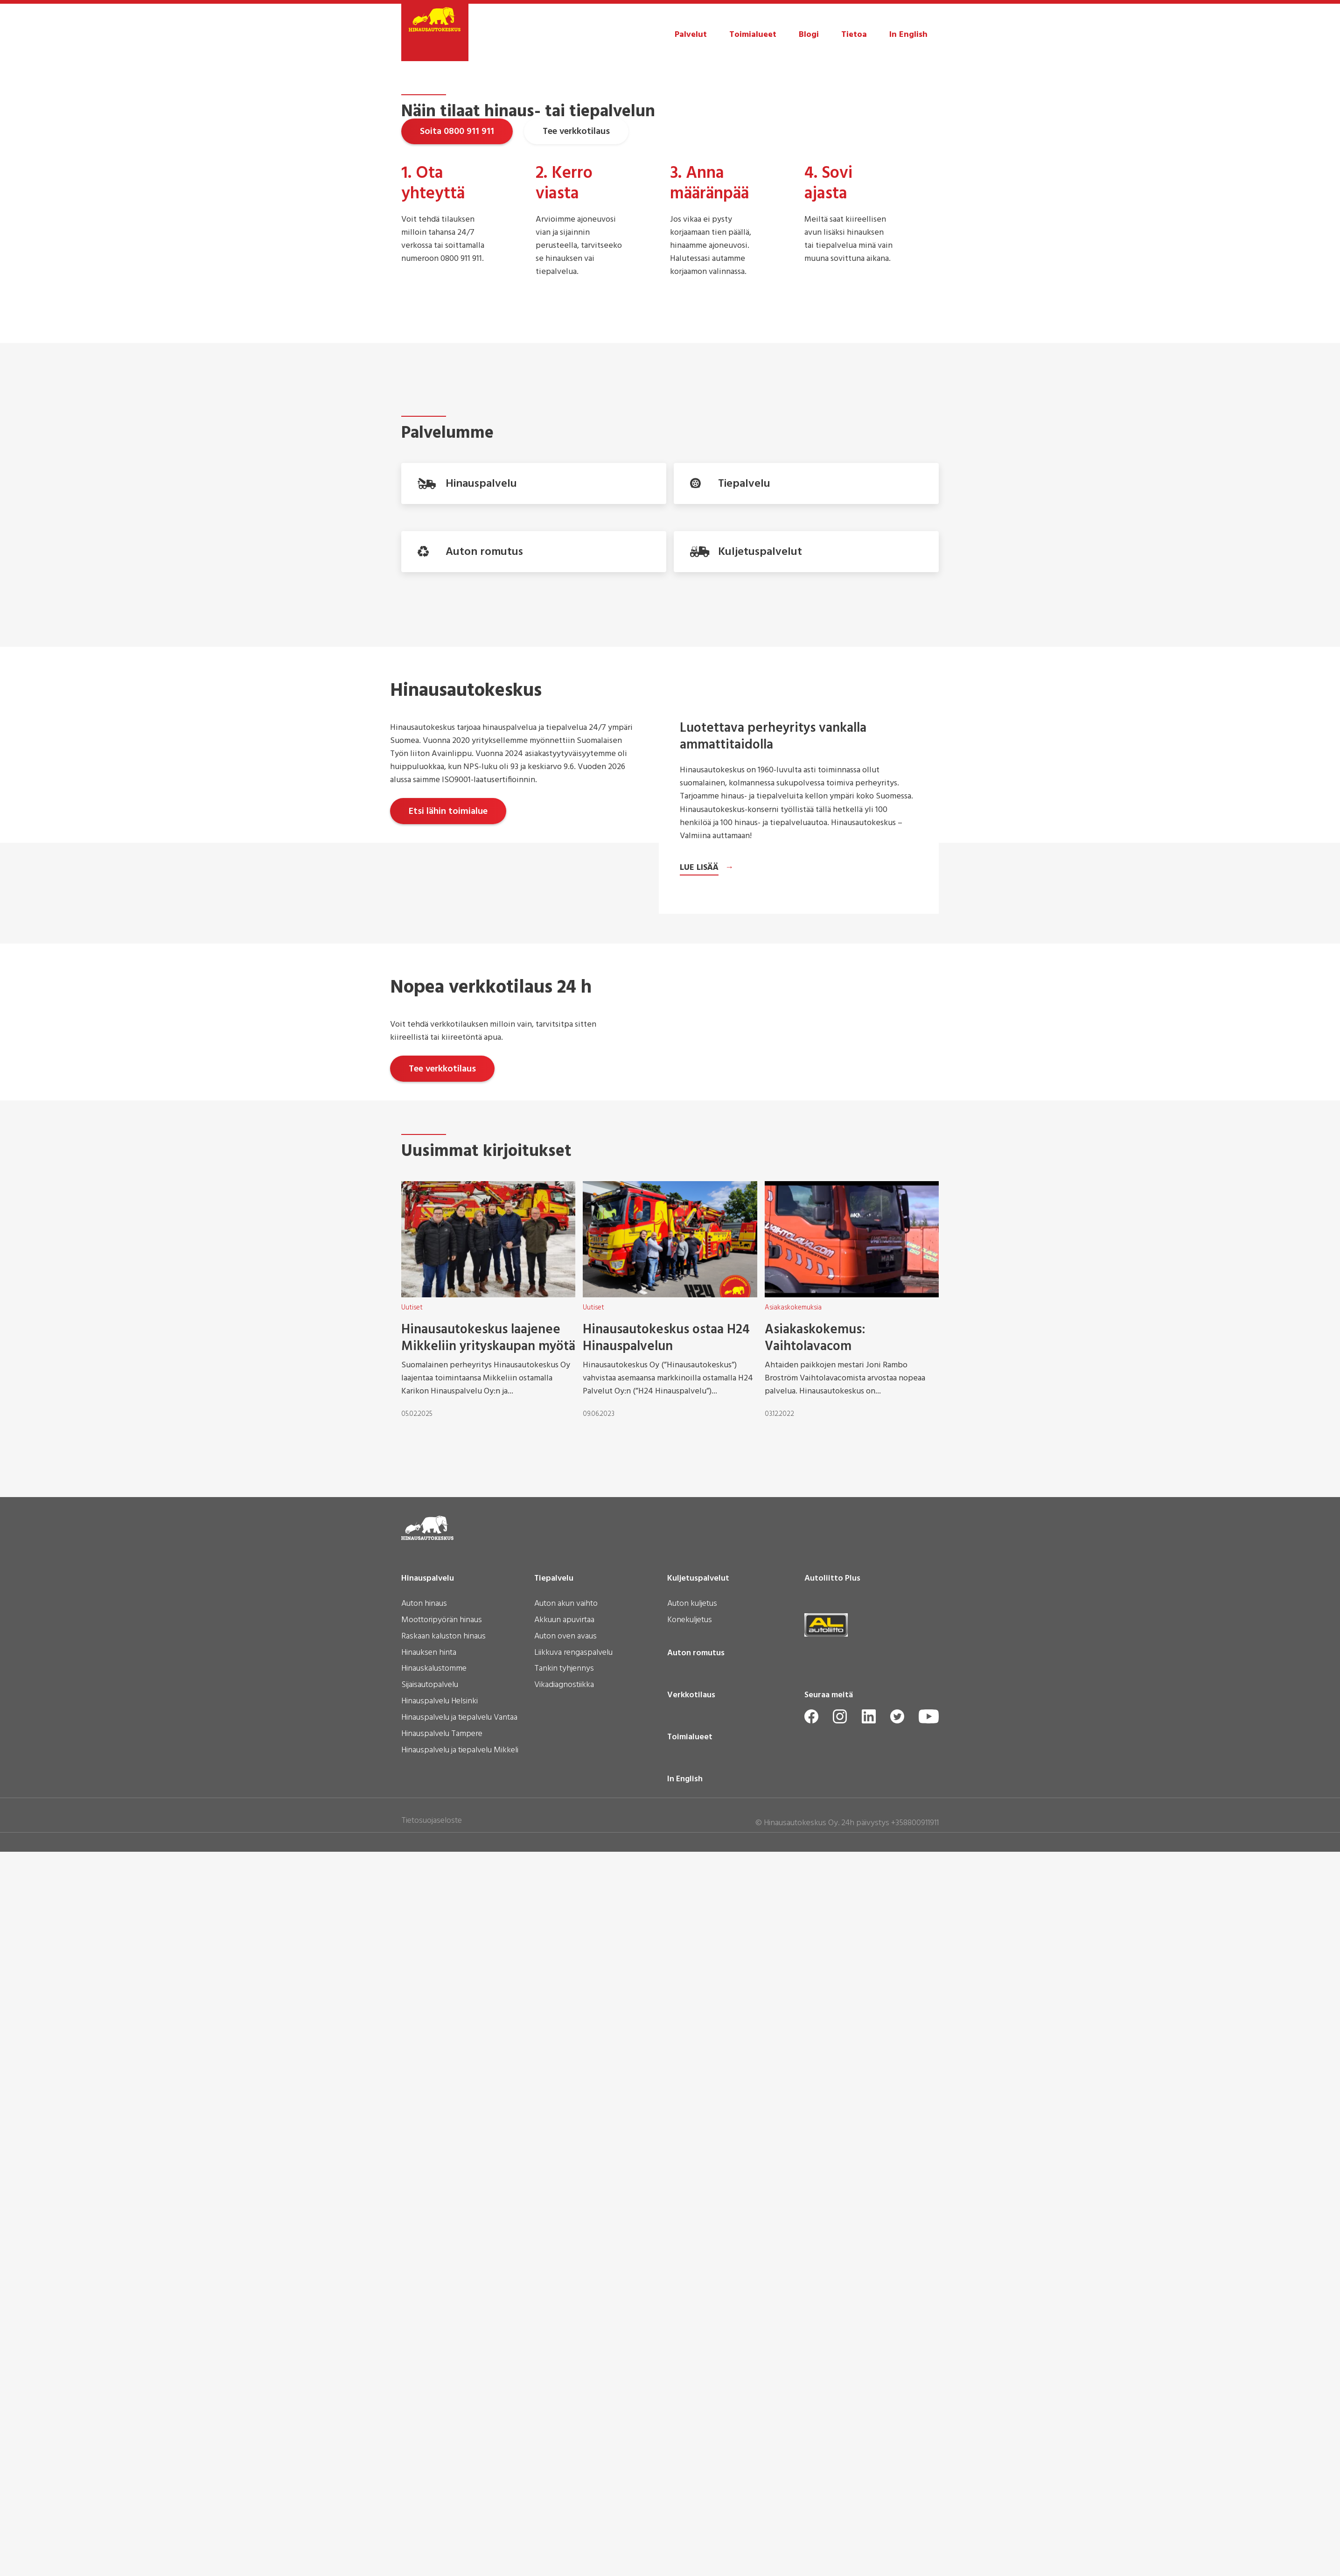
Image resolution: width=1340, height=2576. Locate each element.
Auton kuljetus (692, 2361)
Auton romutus (696, 2410)
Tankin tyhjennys (564, 2427)
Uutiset (412, 2065)
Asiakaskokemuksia (793, 2065)
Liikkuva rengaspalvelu (573, 2410)
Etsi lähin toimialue (448, 1128)
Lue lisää (699, 1557)
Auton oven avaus (565, 2394)
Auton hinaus (424, 2361)
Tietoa (854, 35)
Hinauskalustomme (434, 2427)
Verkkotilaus (691, 2452)
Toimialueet (752, 35)
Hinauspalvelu (427, 2336)
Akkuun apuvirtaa (564, 2378)
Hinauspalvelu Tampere (441, 2492)
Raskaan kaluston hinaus (443, 2394)
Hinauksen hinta (428, 2410)
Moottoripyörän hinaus (441, 2378)
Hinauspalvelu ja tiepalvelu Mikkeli (459, 2508)
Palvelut (691, 35)
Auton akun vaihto (566, 2361)
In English (908, 35)
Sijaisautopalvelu (429, 2443)
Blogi (809, 35)
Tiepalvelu (553, 2336)
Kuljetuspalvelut (698, 2336)
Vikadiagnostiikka (564, 2443)
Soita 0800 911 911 (457, 283)
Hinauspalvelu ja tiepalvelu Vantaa (459, 2475)
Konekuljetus (689, 2378)
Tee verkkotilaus (576, 283)
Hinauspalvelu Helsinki (439, 2459)
